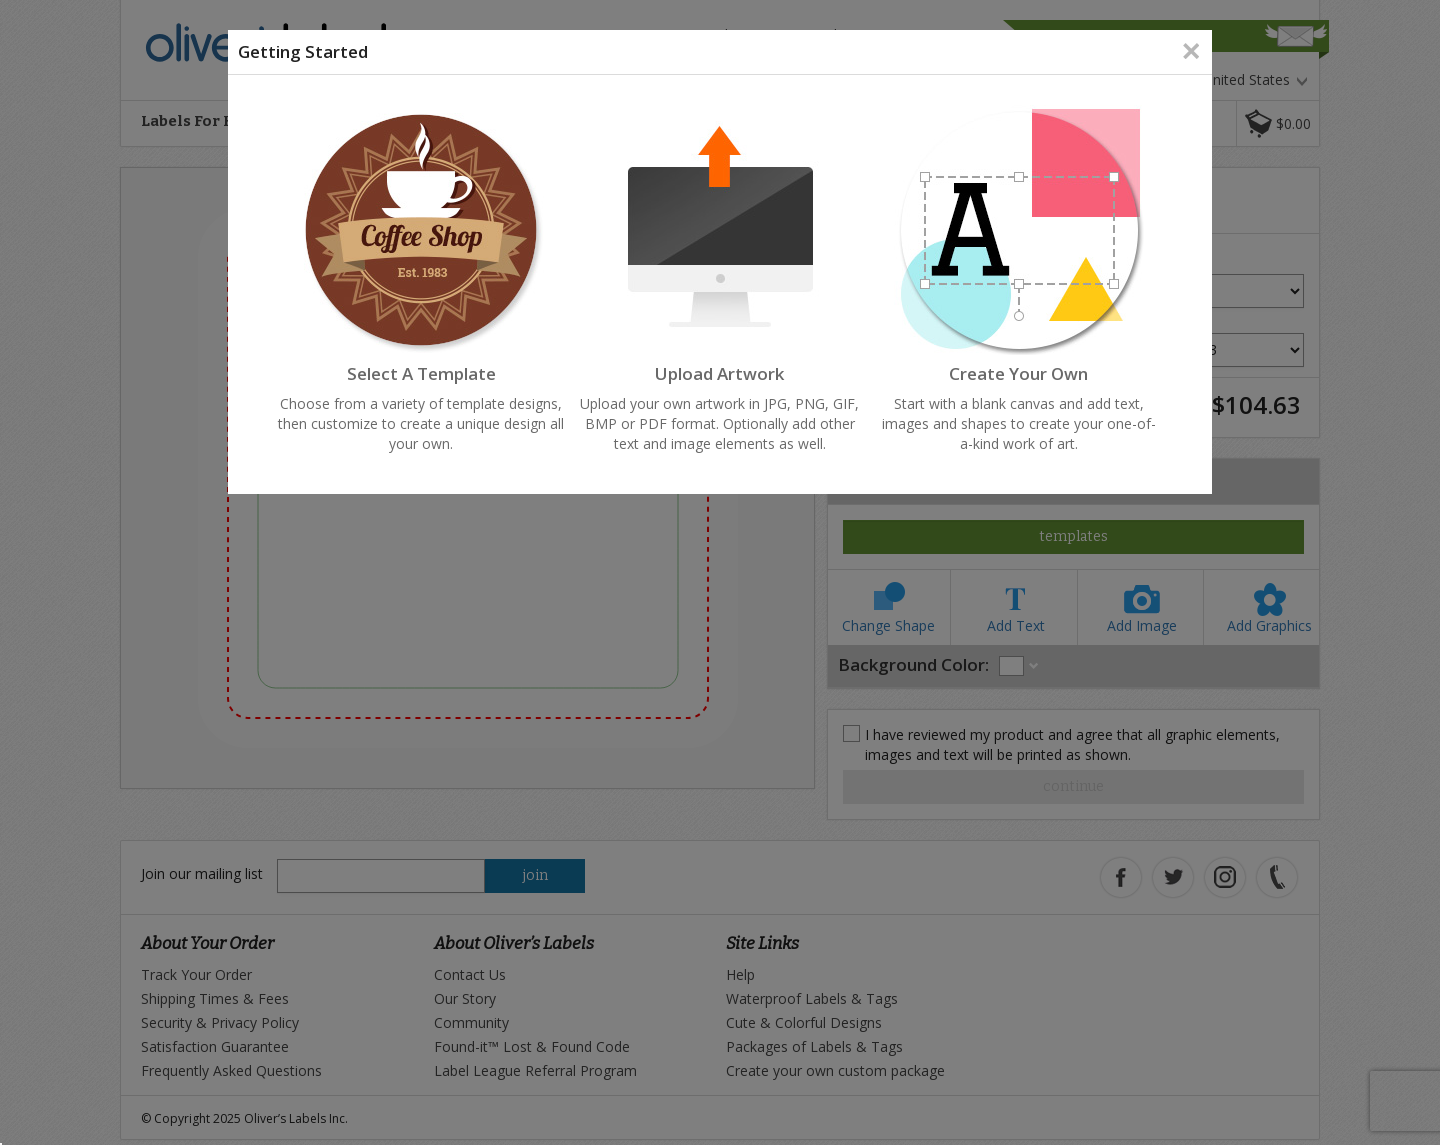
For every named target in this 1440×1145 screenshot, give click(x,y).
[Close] (1191, 51)
